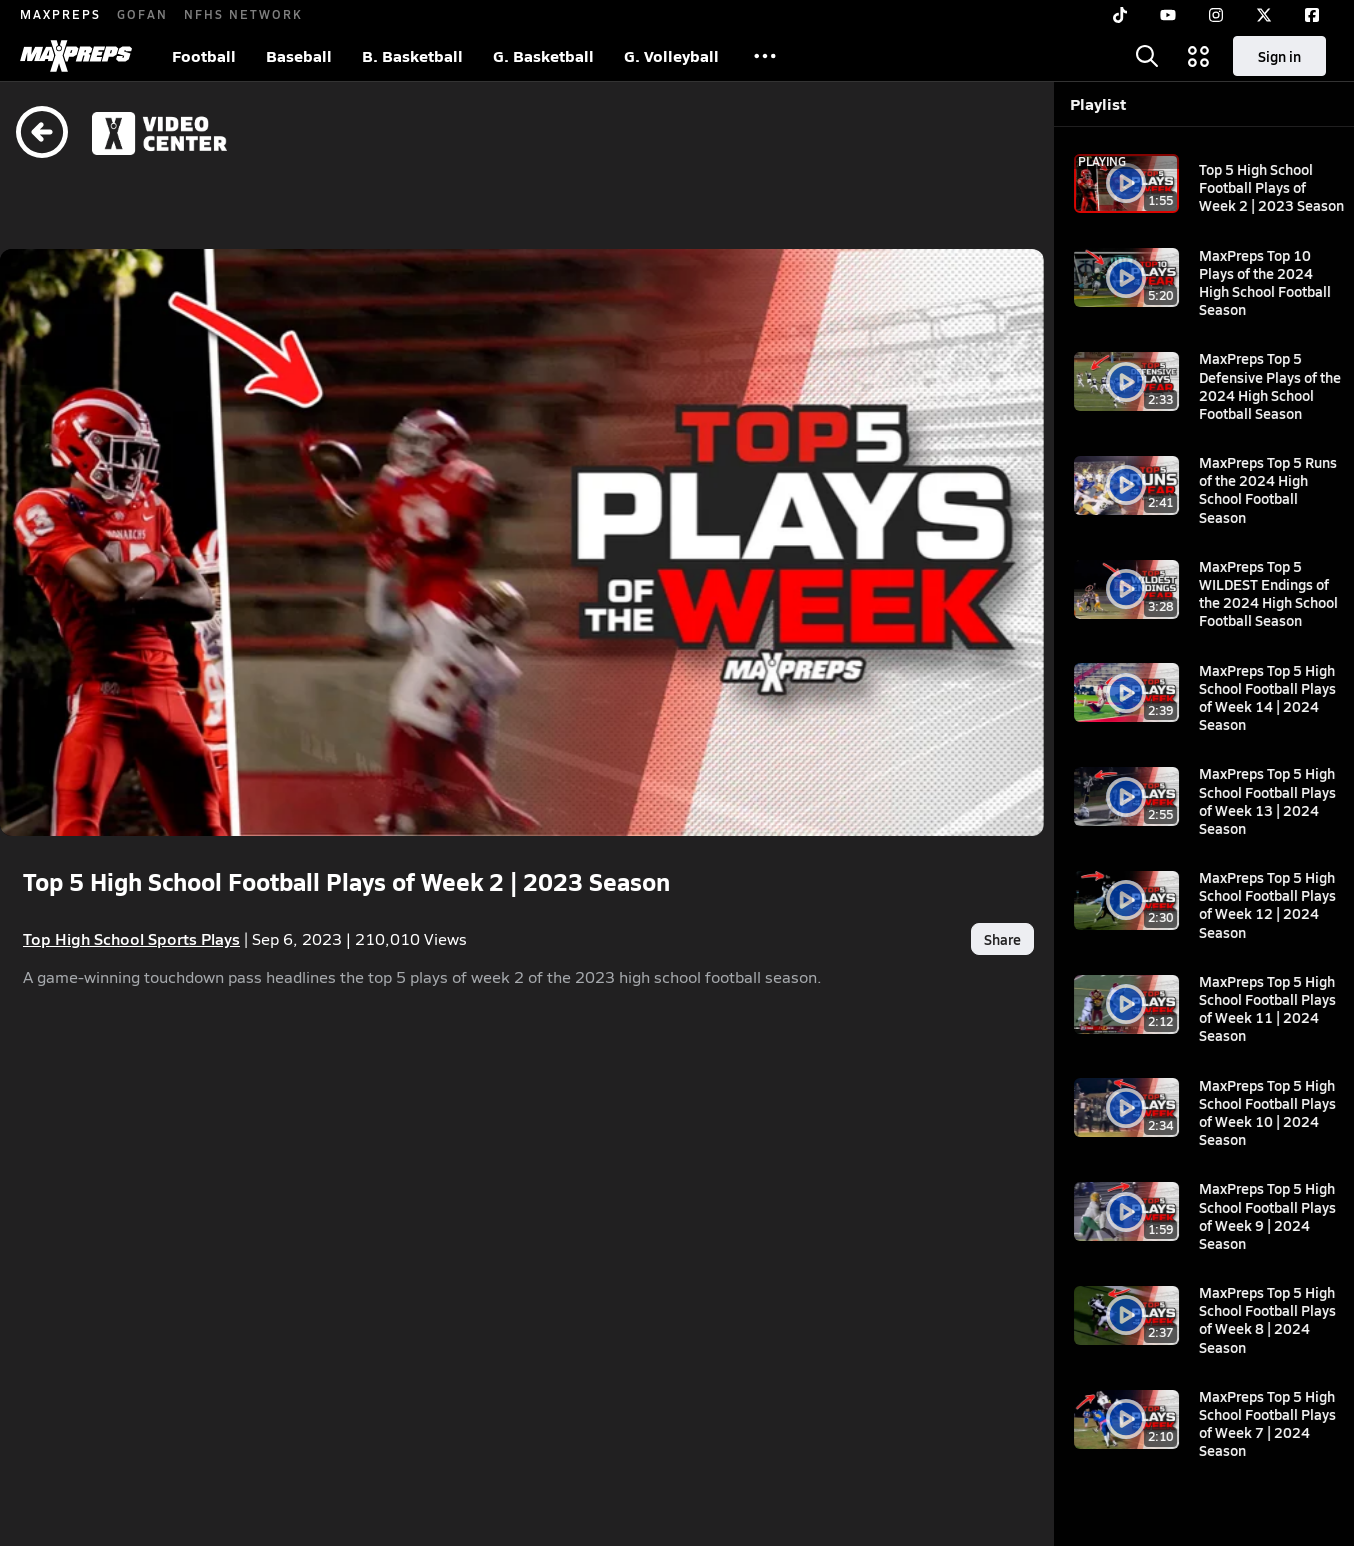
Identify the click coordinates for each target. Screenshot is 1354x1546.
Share (912, 889)
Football (204, 55)
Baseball (299, 55)
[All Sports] (765, 56)
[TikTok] (1120, 15)
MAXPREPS (60, 14)
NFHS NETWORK (243, 14)
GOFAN (142, 14)
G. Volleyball (671, 55)
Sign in (1279, 56)
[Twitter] (1264, 15)
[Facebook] (1312, 15)
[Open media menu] (1199, 56)
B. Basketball (412, 55)
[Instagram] (1216, 15)
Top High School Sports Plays (131, 888)
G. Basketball (543, 55)
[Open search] (1147, 56)
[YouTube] (1168, 15)
